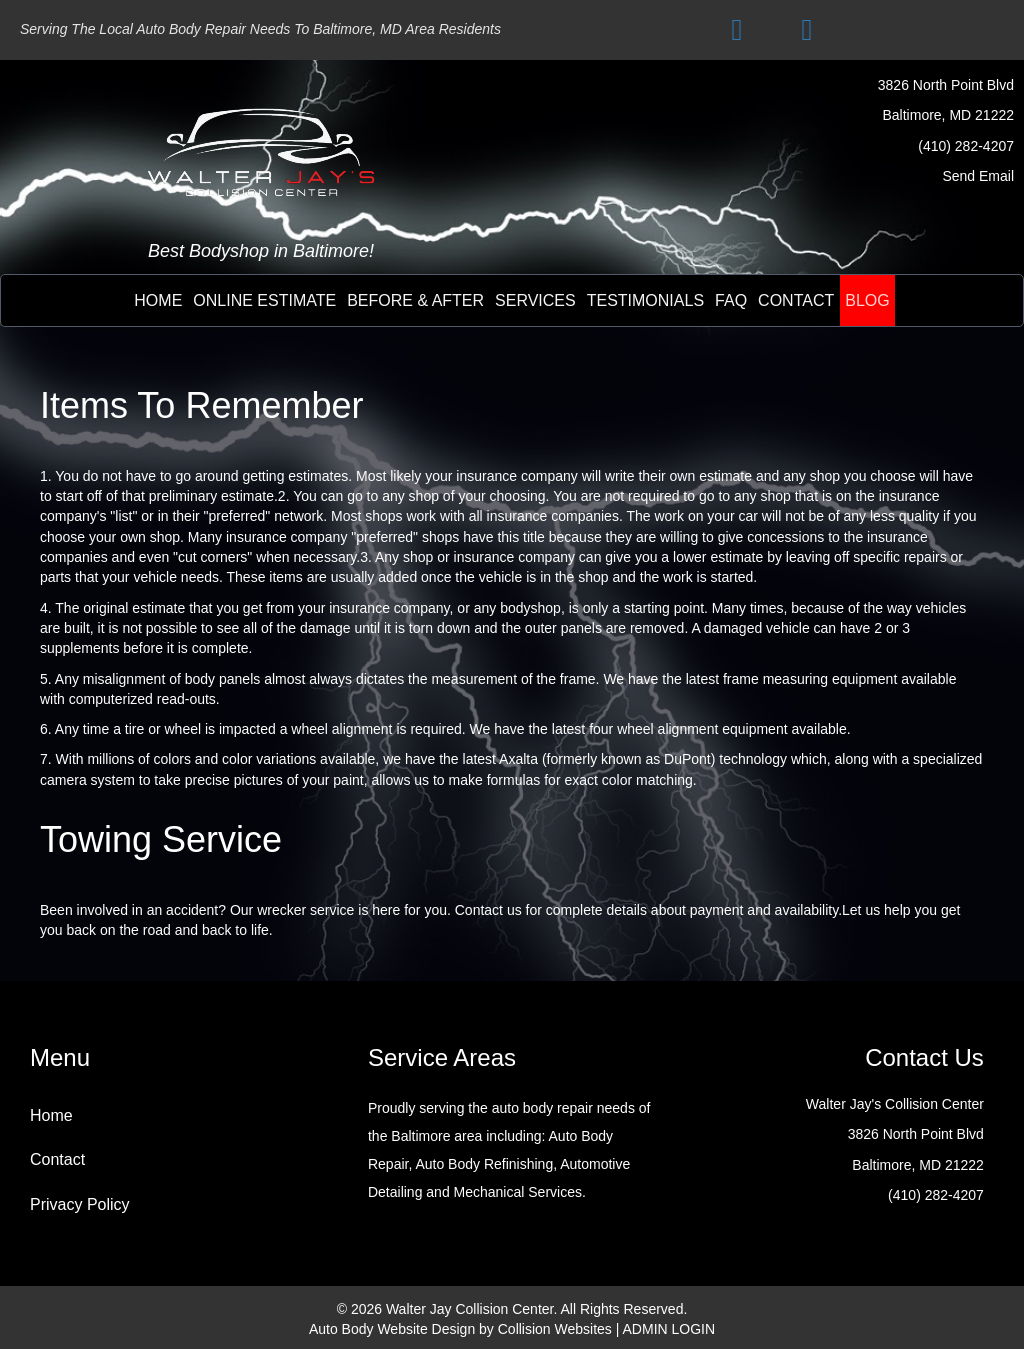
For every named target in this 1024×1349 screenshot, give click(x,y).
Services (535, 300)
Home (158, 300)
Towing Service (161, 839)
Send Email (978, 176)
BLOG (867, 300)
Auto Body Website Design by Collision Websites (460, 1329)
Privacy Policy (80, 1204)
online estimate (264, 300)
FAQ (731, 300)
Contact (57, 1159)
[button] (737, 30)
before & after (415, 300)
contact (796, 300)
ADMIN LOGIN (669, 1329)
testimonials (645, 300)
